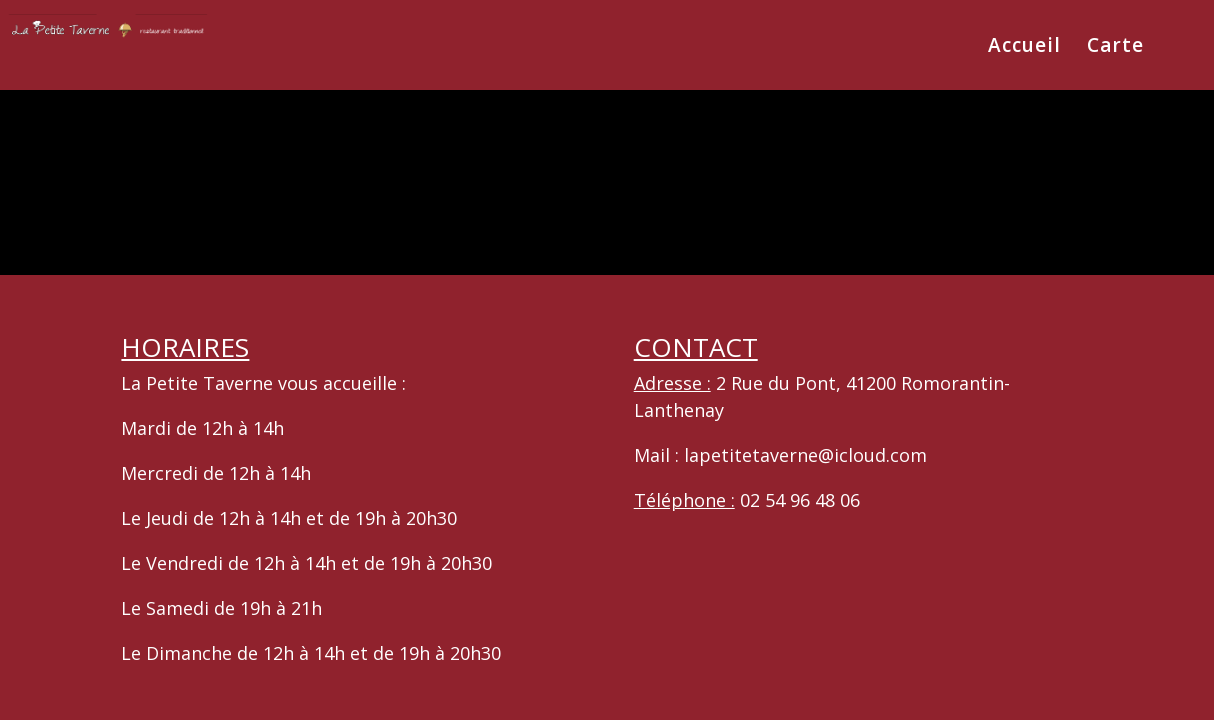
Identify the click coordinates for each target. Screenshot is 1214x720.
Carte (1115, 48)
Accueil (1024, 48)
